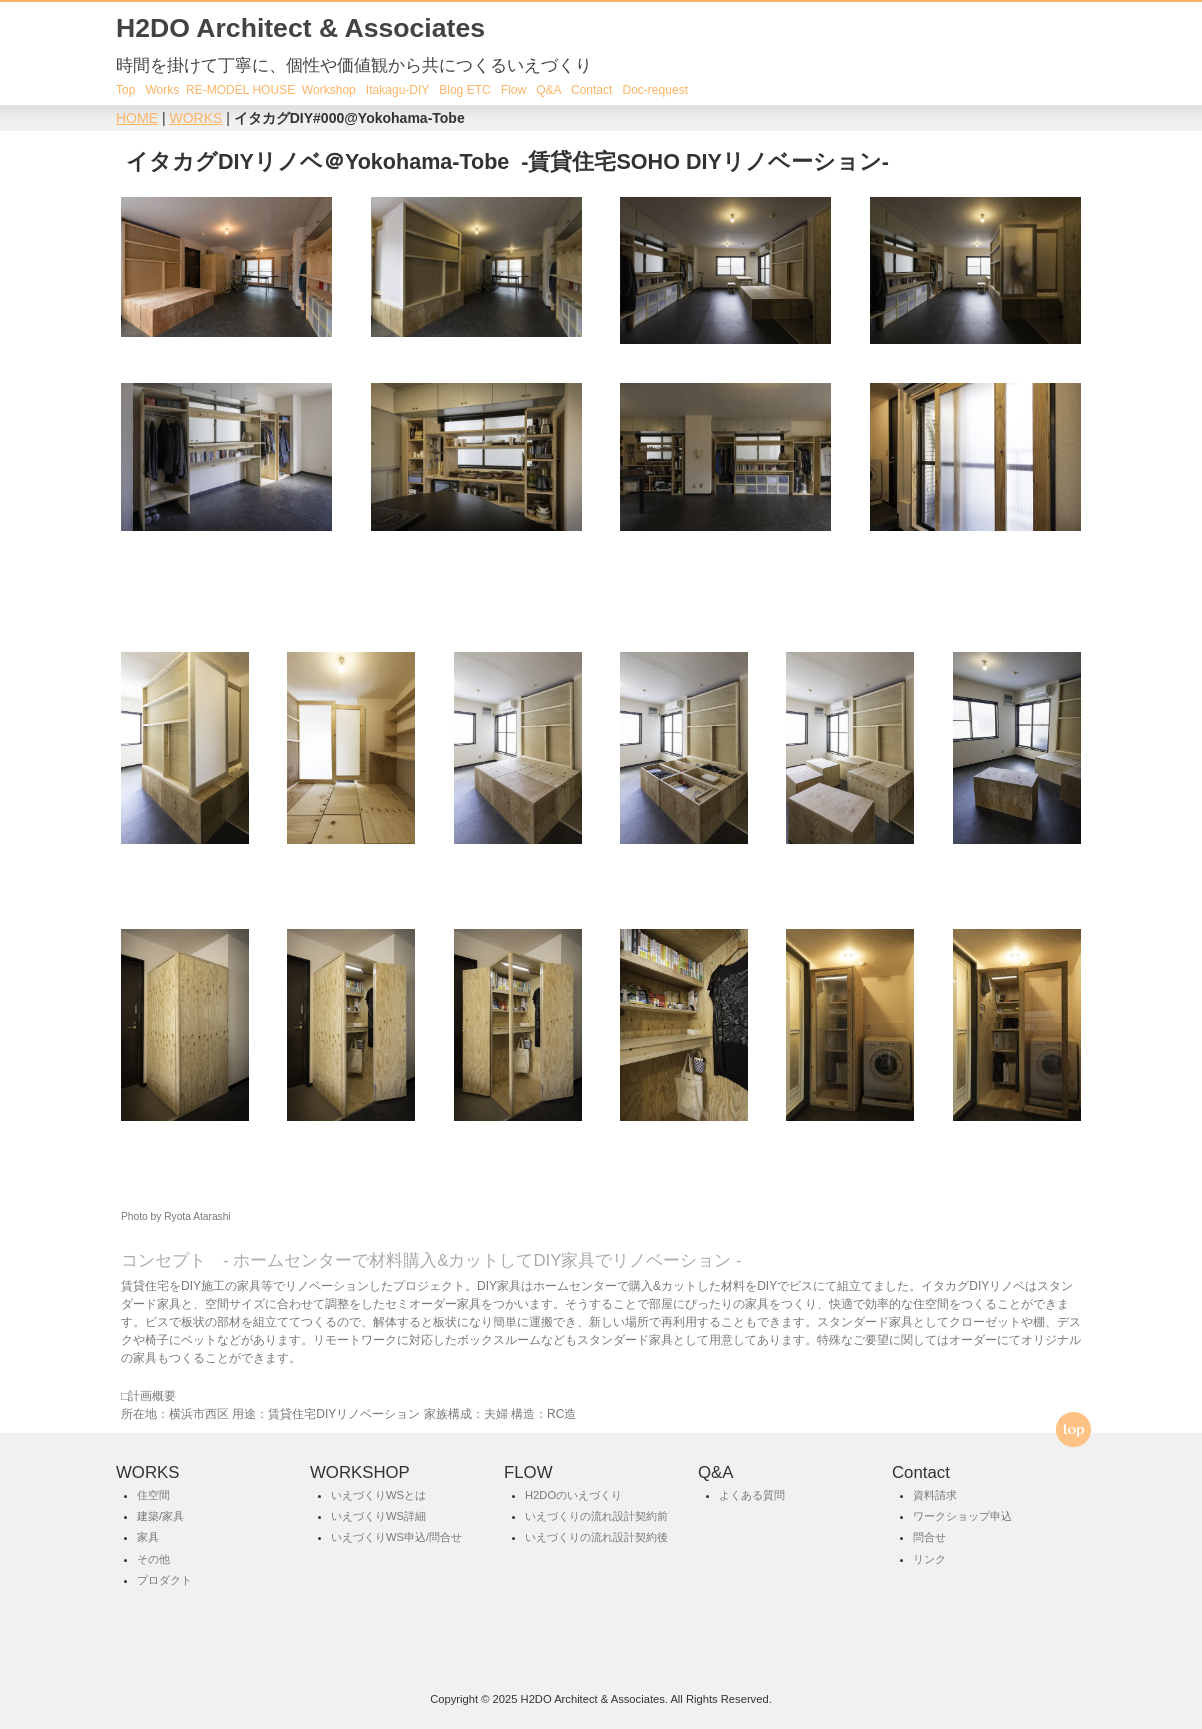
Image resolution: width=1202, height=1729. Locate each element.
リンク (929, 1559)
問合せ (929, 1538)
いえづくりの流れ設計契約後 (596, 1538)
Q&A (548, 90)
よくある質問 (752, 1495)
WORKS (195, 118)
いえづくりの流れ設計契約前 (596, 1516)
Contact (591, 90)
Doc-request (655, 90)
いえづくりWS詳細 (378, 1516)
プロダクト (164, 1580)
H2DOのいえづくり (573, 1495)
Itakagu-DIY (397, 90)
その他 (153, 1559)
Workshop (327, 90)
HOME (137, 118)
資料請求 (935, 1495)
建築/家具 (160, 1516)
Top (125, 90)
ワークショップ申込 (962, 1516)
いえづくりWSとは (378, 1495)
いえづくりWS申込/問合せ (396, 1538)
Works (162, 90)
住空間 (153, 1495)
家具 (148, 1538)
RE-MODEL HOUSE (240, 90)
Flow (513, 90)
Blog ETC (465, 90)
